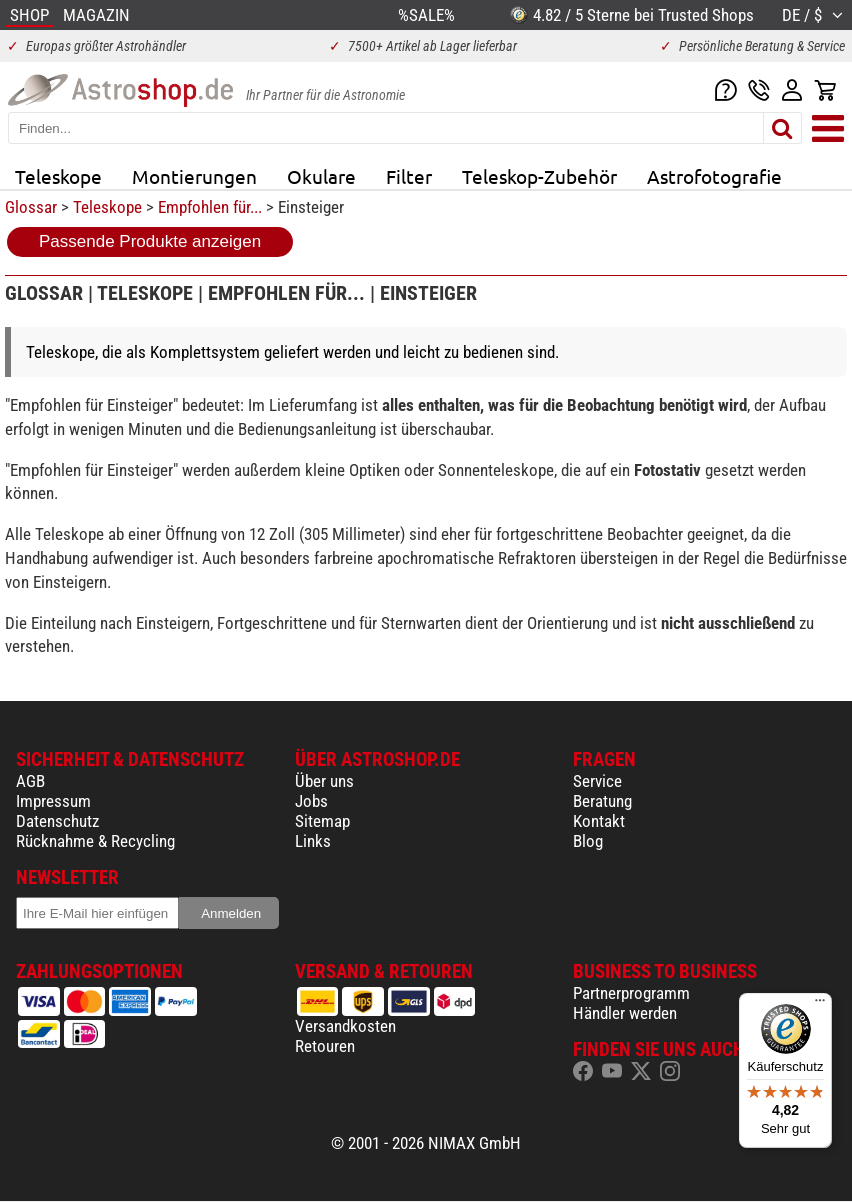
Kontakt (599, 821)
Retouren (325, 1046)
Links (313, 841)
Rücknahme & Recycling (95, 841)
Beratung (602, 801)
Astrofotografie (714, 176)
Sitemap (322, 821)
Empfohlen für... (210, 207)
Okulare (321, 176)
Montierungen (194, 176)
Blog (588, 841)
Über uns (324, 781)
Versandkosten (345, 1026)
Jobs (311, 801)
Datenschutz (57, 821)
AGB (30, 781)
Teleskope (58, 176)
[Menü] (820, 1005)
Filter (409, 176)
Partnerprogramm (631, 993)
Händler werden (625, 1013)
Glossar (31, 207)
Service (597, 781)
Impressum (53, 801)
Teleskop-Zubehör (539, 176)
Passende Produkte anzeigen (150, 241)
